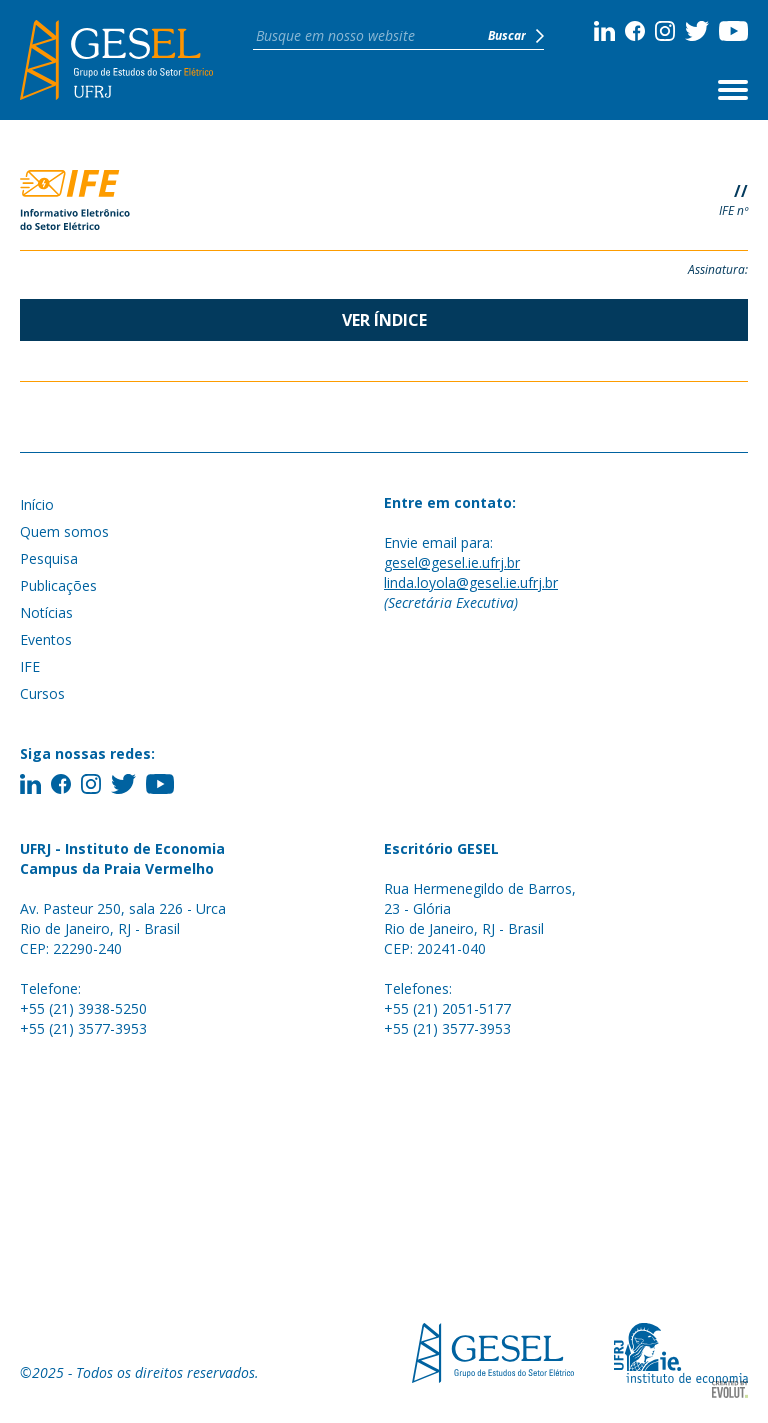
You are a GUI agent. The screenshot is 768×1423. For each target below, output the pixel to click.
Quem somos (64, 531)
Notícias (46, 612)
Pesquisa (49, 558)
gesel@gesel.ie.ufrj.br (452, 562)
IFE (30, 666)
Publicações (58, 585)
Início (37, 504)
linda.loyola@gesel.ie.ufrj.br (471, 582)
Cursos (42, 693)
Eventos (46, 639)
